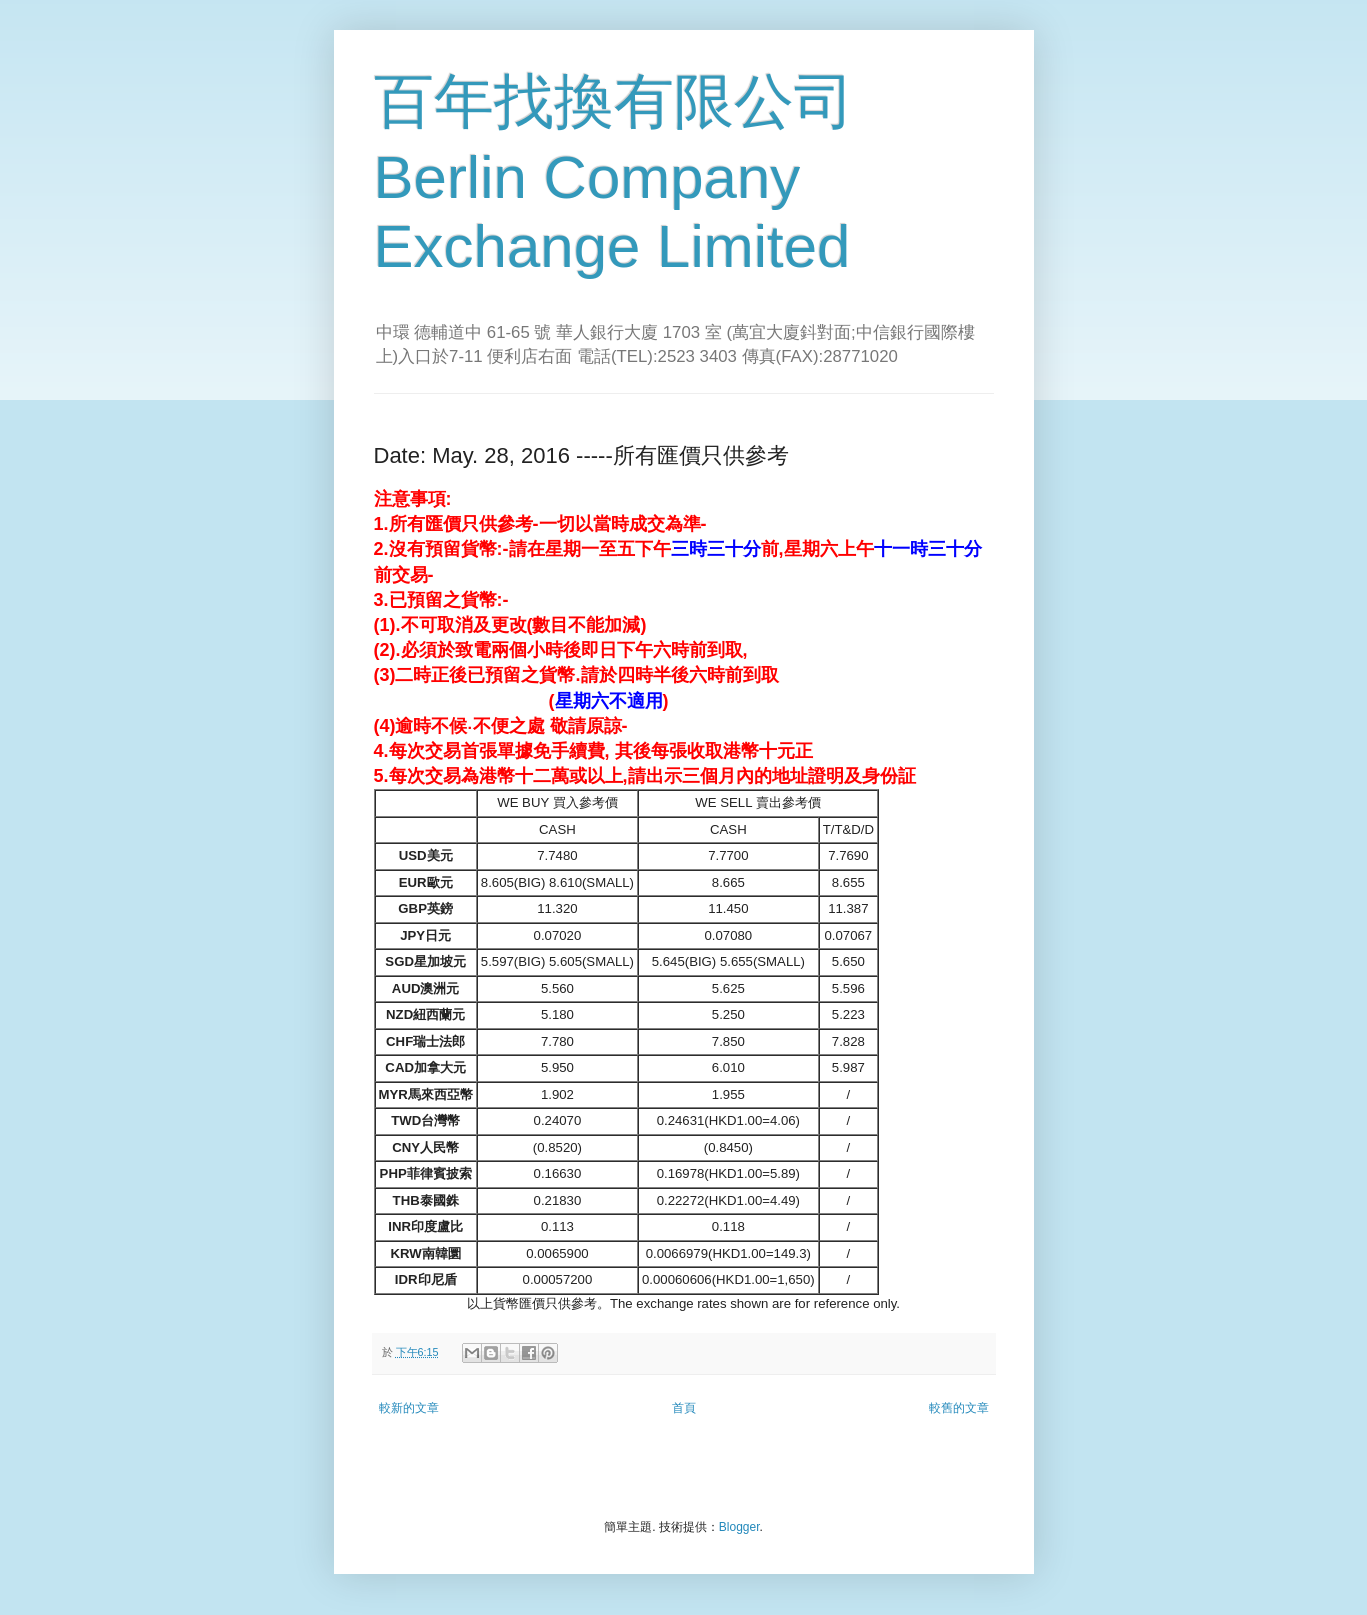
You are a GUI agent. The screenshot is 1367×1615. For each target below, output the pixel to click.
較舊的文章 (959, 1408)
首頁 (684, 1408)
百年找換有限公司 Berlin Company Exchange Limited (614, 174)
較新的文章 (409, 1408)
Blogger (739, 1527)
